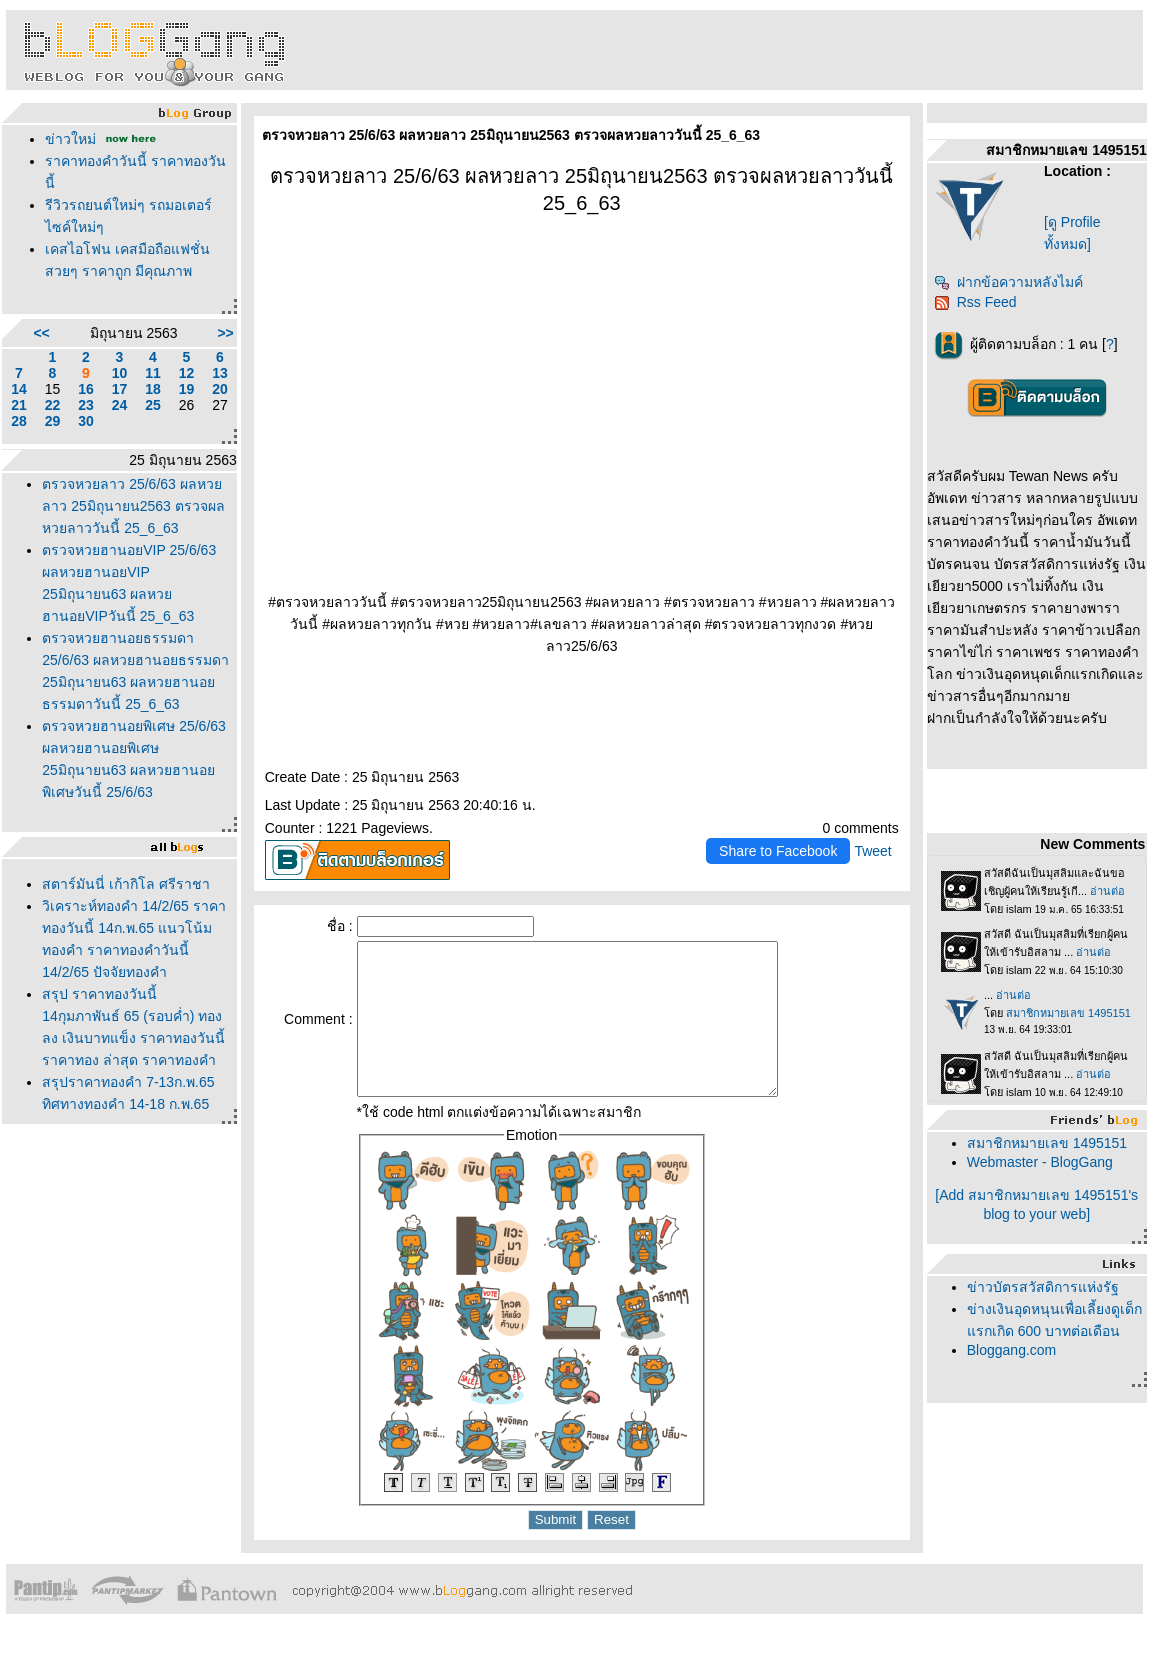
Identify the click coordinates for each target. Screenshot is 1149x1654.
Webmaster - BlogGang (1040, 1162)
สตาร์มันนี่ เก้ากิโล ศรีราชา (126, 884)
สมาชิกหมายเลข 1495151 (1047, 1143)
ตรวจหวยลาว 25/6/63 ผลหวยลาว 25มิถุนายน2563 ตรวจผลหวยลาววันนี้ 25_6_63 (133, 506)
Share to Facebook (778, 851)
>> (225, 333)
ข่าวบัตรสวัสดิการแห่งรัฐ (1043, 1287)
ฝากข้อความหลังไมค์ (1008, 282)
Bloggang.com (1012, 1350)
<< (41, 333)
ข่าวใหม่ (70, 139)
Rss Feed (975, 302)
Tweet (872, 851)
